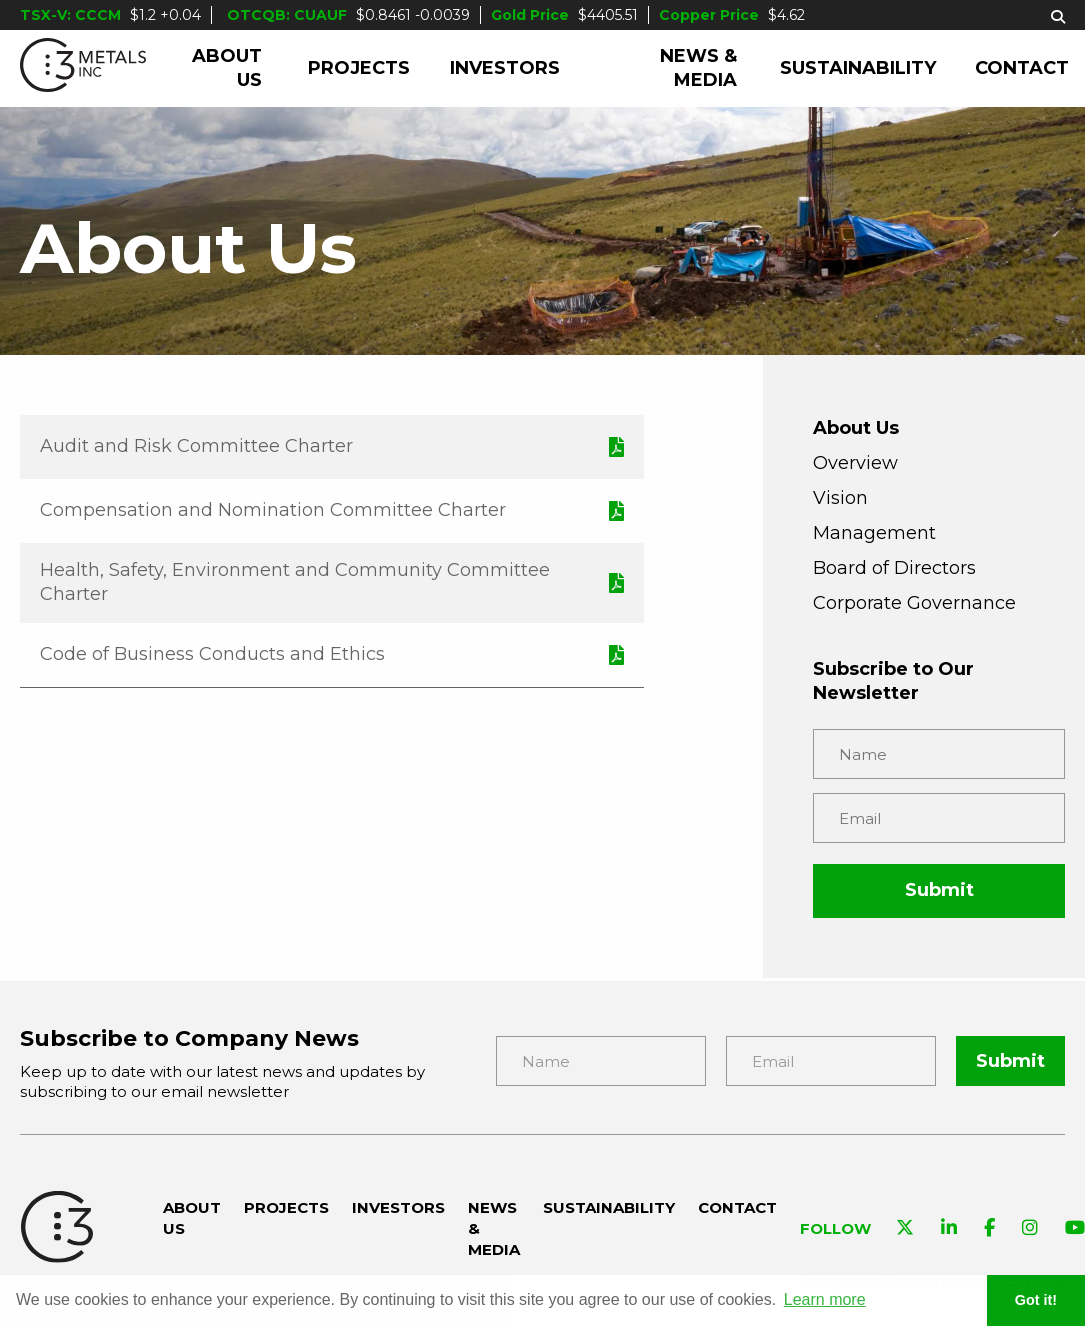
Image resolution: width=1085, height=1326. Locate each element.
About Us (227, 67)
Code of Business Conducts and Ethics (212, 654)
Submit (939, 890)
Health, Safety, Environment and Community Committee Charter (295, 582)
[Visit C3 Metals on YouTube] (1075, 1229)
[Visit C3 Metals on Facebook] (989, 1229)
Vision (840, 498)
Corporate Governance (914, 603)
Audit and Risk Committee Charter (196, 446)
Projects (359, 68)
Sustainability (858, 68)
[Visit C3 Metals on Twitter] (905, 1229)
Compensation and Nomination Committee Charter (273, 510)
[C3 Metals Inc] (83, 68)
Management (874, 533)
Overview (855, 463)
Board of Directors (894, 568)
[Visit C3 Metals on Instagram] (1030, 1229)
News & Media (698, 67)
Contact (1022, 68)
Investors (505, 68)
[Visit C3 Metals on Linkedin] (949, 1229)
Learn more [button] (825, 1299)
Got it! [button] (1036, 1300)
